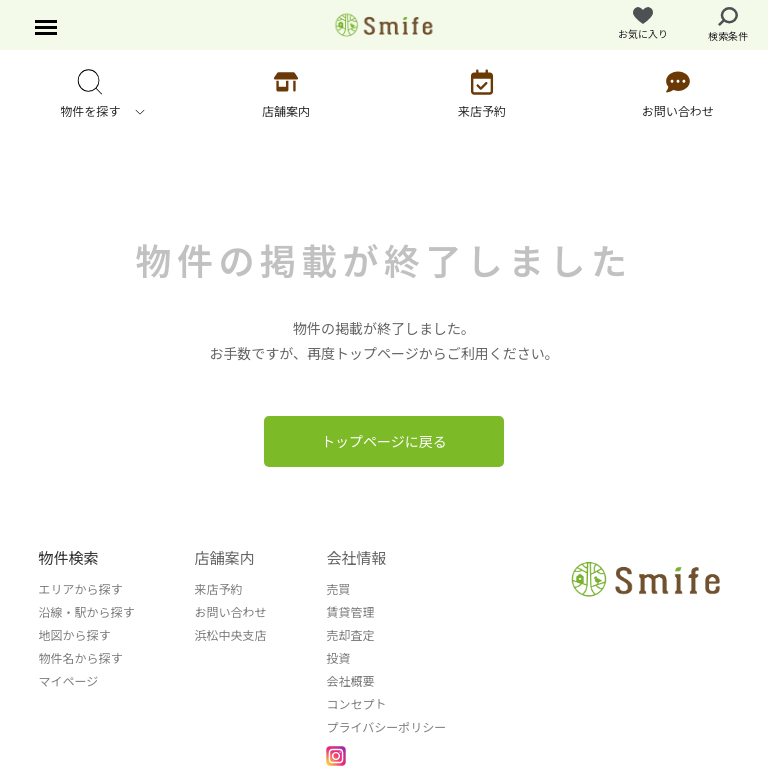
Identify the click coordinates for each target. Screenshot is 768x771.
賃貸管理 (350, 611)
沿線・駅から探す (86, 611)
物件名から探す (80, 657)
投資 (338, 657)
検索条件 (728, 25)
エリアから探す (80, 588)
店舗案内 (224, 557)
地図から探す (74, 634)
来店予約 (218, 588)
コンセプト (356, 703)
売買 (338, 588)
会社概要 (350, 680)
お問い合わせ (230, 611)
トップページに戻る (384, 441)
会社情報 (356, 557)
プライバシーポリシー (386, 726)
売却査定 (350, 634)
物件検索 (68, 557)
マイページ (68, 680)
